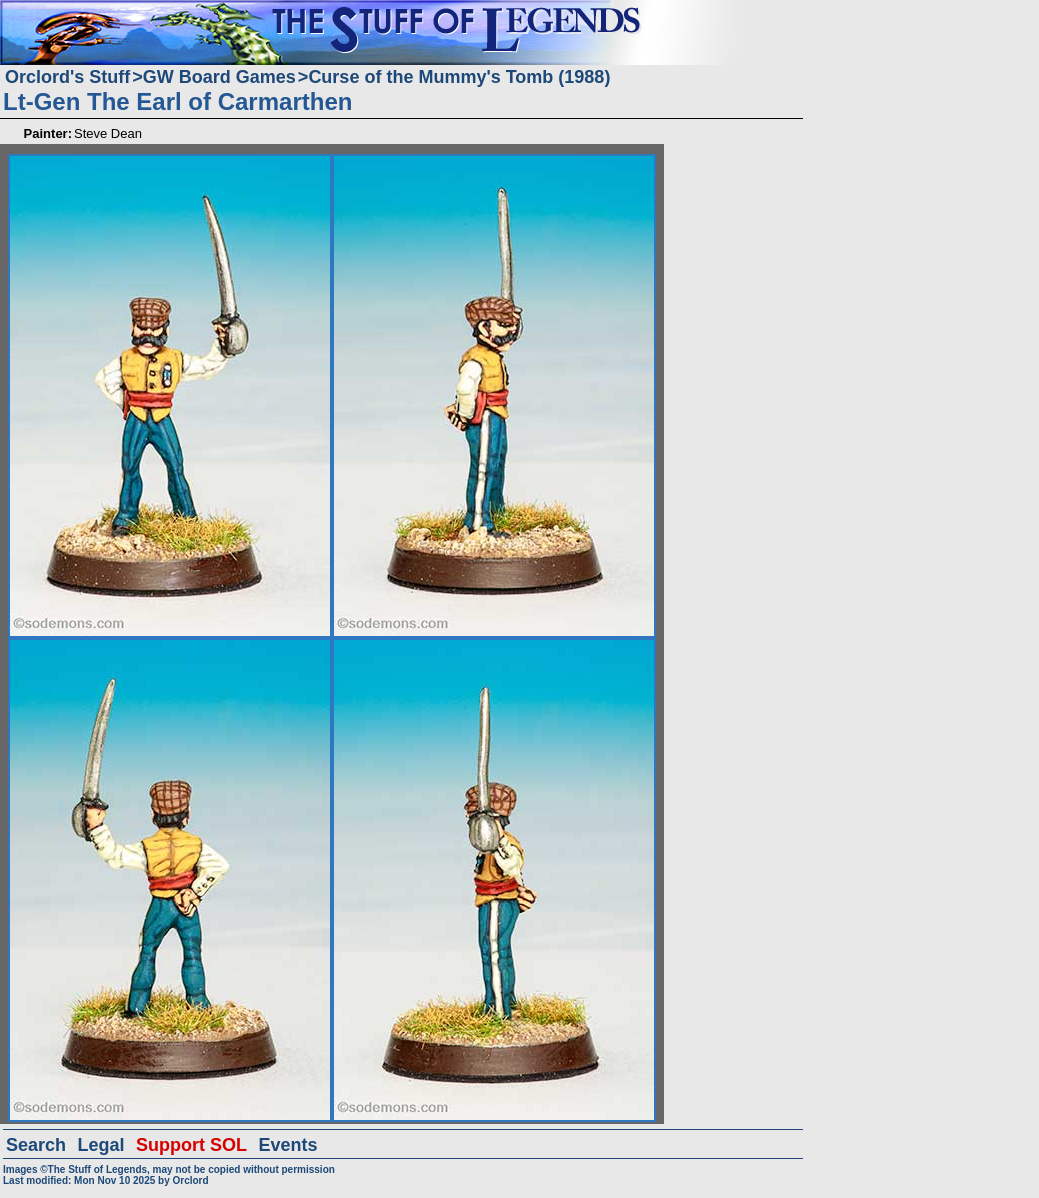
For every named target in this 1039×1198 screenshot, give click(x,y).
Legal (101, 1145)
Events (287, 1145)
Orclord (190, 1180)
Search (36, 1145)
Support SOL (191, 1145)
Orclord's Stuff (67, 77)
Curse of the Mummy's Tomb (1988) (459, 77)
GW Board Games (219, 77)
